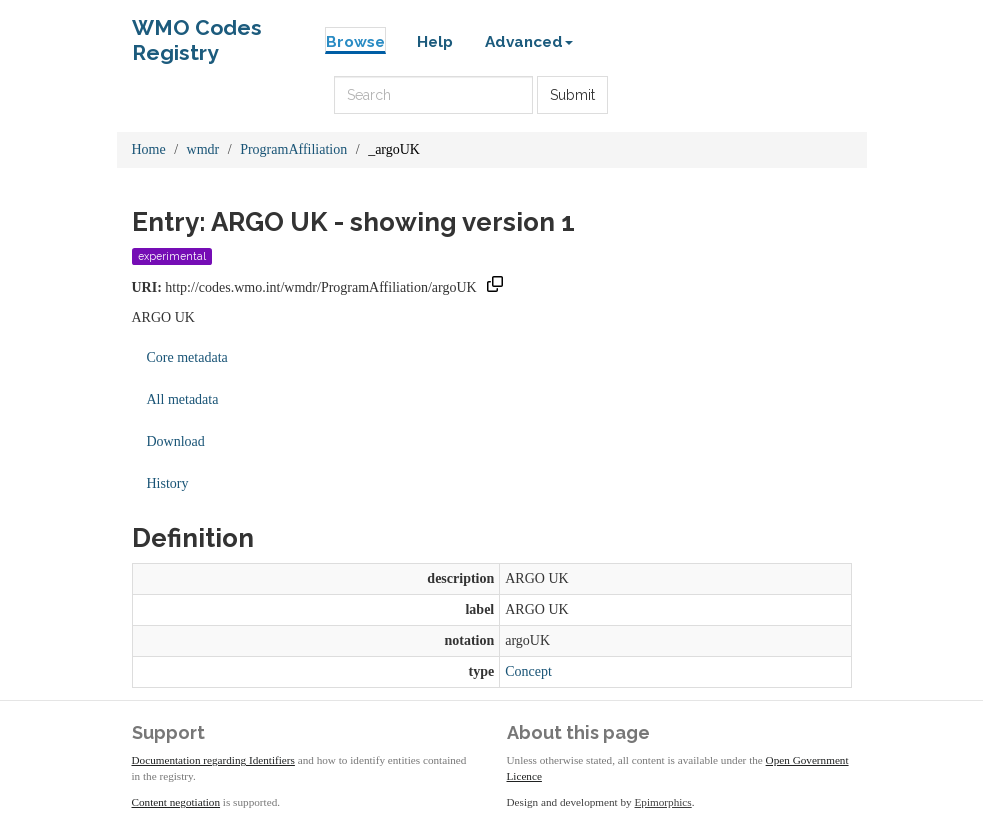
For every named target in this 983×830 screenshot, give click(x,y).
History (168, 483)
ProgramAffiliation (293, 149)
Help (435, 42)
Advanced (529, 42)
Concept (528, 671)
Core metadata (187, 357)
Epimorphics (663, 802)
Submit (572, 95)
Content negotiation (176, 802)
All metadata (183, 399)
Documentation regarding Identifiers (213, 760)
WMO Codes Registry (197, 32)
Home (149, 149)
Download (176, 441)
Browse (355, 42)
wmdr (203, 149)
